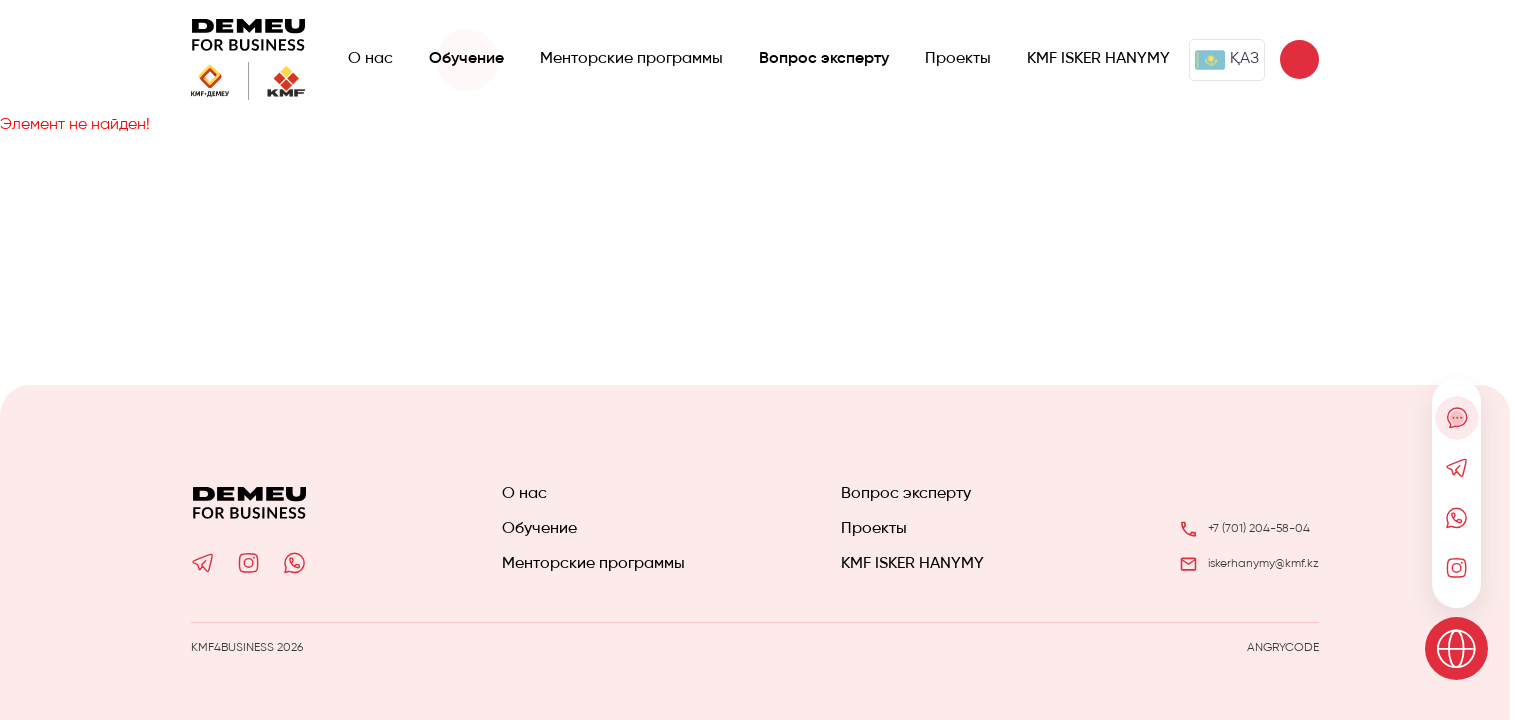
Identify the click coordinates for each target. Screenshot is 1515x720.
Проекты (958, 59)
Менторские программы (631, 59)
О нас (370, 59)
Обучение (466, 59)
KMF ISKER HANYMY (1098, 59)
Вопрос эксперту (824, 59)
